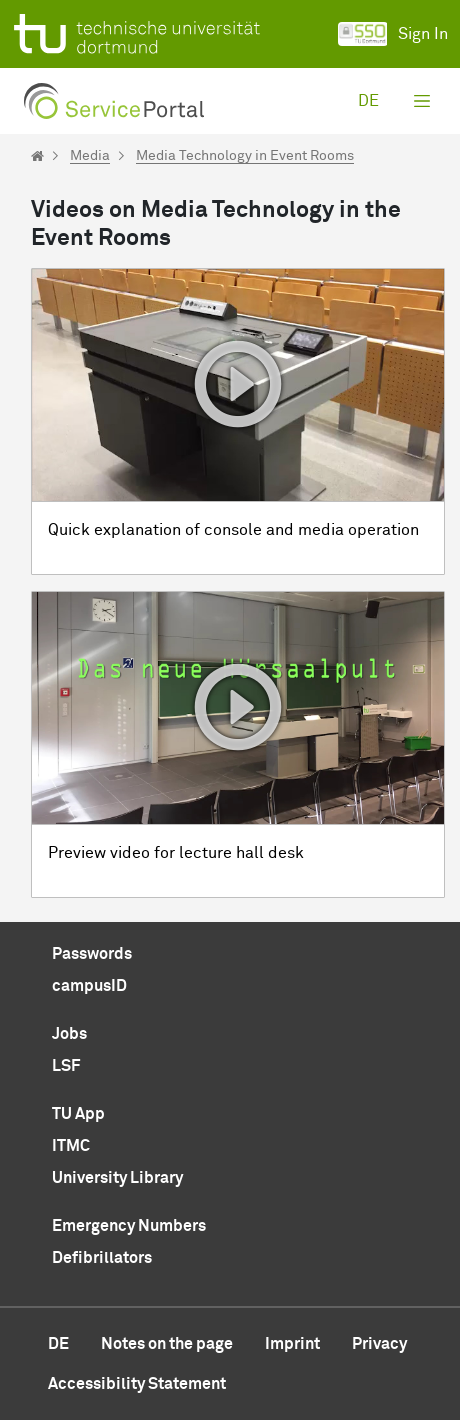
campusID (89, 986)
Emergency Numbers (129, 1226)
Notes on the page (167, 1344)
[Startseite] (37, 156)
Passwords (92, 954)
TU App (78, 1114)
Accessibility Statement (137, 1384)
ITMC (71, 1146)
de (368, 101)
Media (90, 156)
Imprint (292, 1344)
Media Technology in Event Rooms (245, 156)
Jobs (69, 1034)
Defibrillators (102, 1258)
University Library (117, 1178)
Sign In (393, 34)
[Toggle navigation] (422, 101)
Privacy (379, 1344)
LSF (66, 1066)
